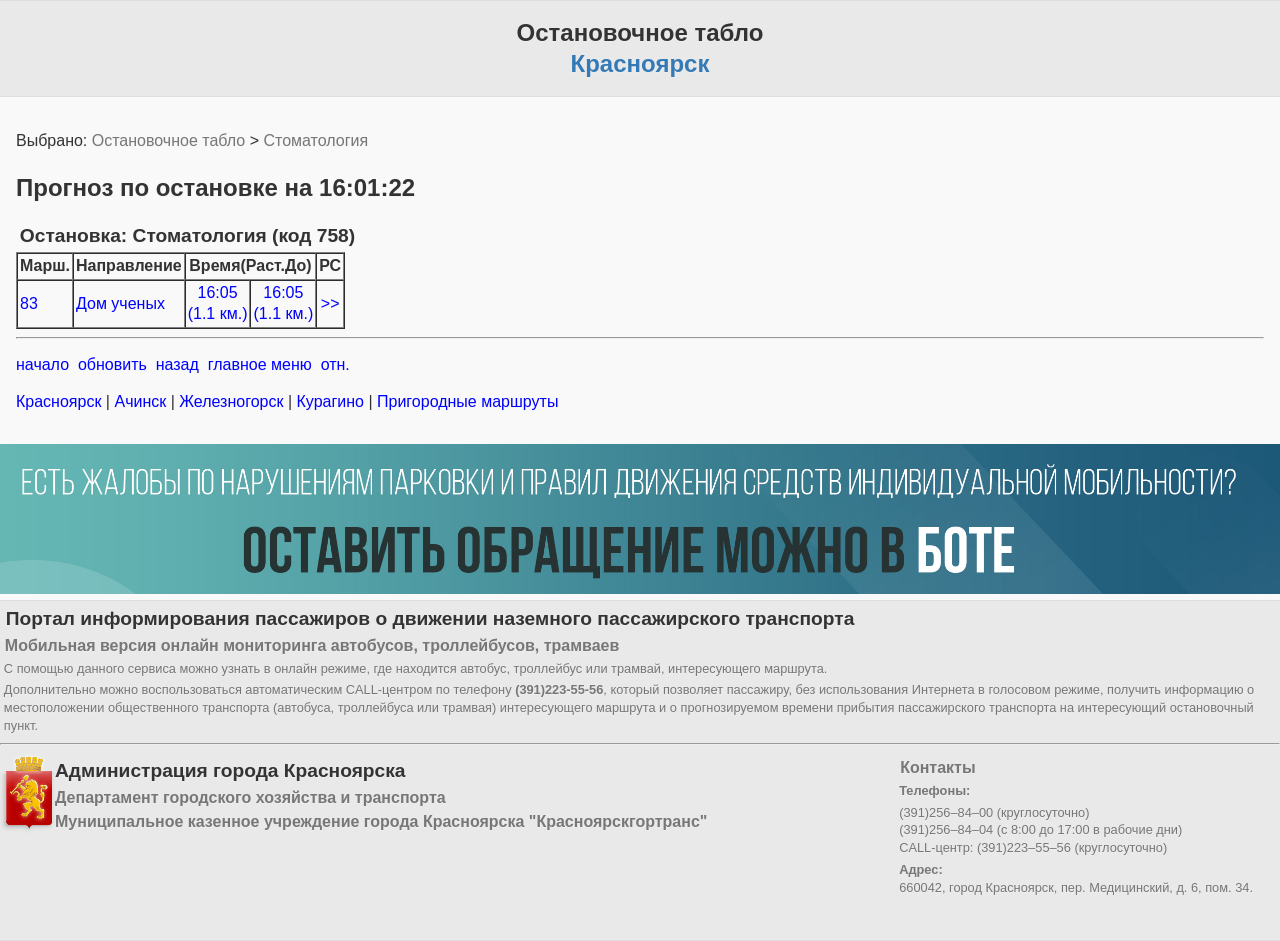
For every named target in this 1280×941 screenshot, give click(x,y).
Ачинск (140, 401)
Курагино (330, 401)
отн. (335, 364)
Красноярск (61, 401)
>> (330, 303)
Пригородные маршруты (466, 401)
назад (177, 364)
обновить (112, 364)
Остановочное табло (168, 140)
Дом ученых (120, 303)
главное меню (260, 364)
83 (29, 303)
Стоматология (315, 140)
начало (42, 364)
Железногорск (231, 401)
